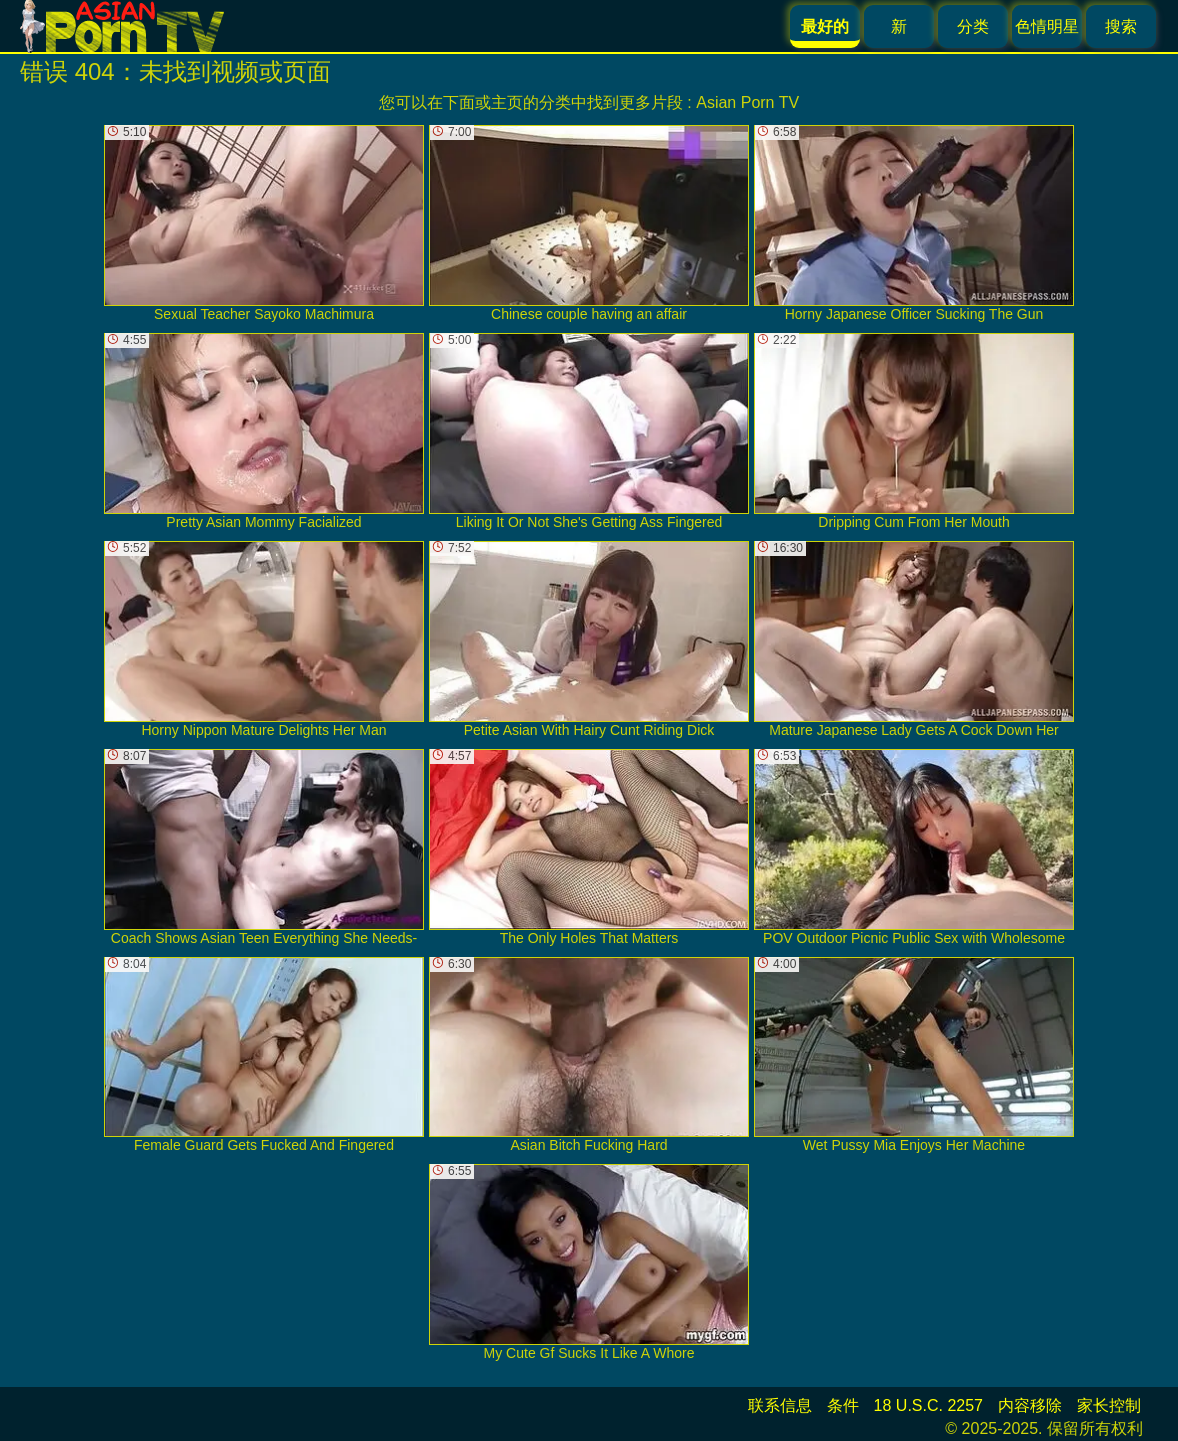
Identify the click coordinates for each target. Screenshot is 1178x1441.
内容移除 (1030, 1405)
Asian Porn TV (747, 102)
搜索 (1121, 26)
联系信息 (780, 1405)
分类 (973, 26)
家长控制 (1109, 1405)
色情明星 (1047, 26)
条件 (843, 1405)
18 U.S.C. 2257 (928, 1405)
